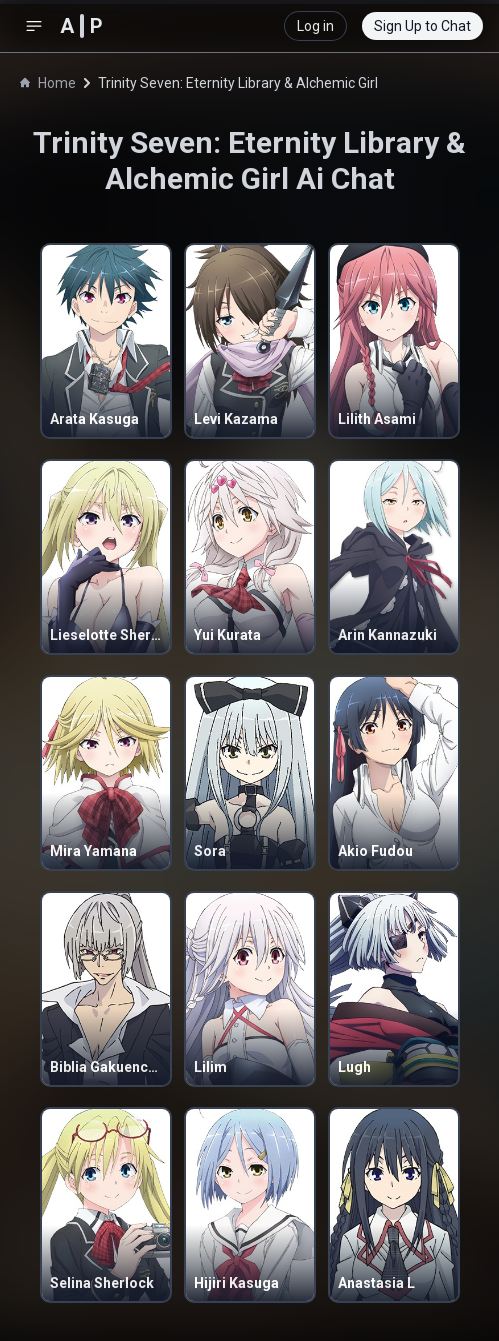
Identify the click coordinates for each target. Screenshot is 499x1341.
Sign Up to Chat (422, 26)
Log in (315, 26)
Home (48, 83)
